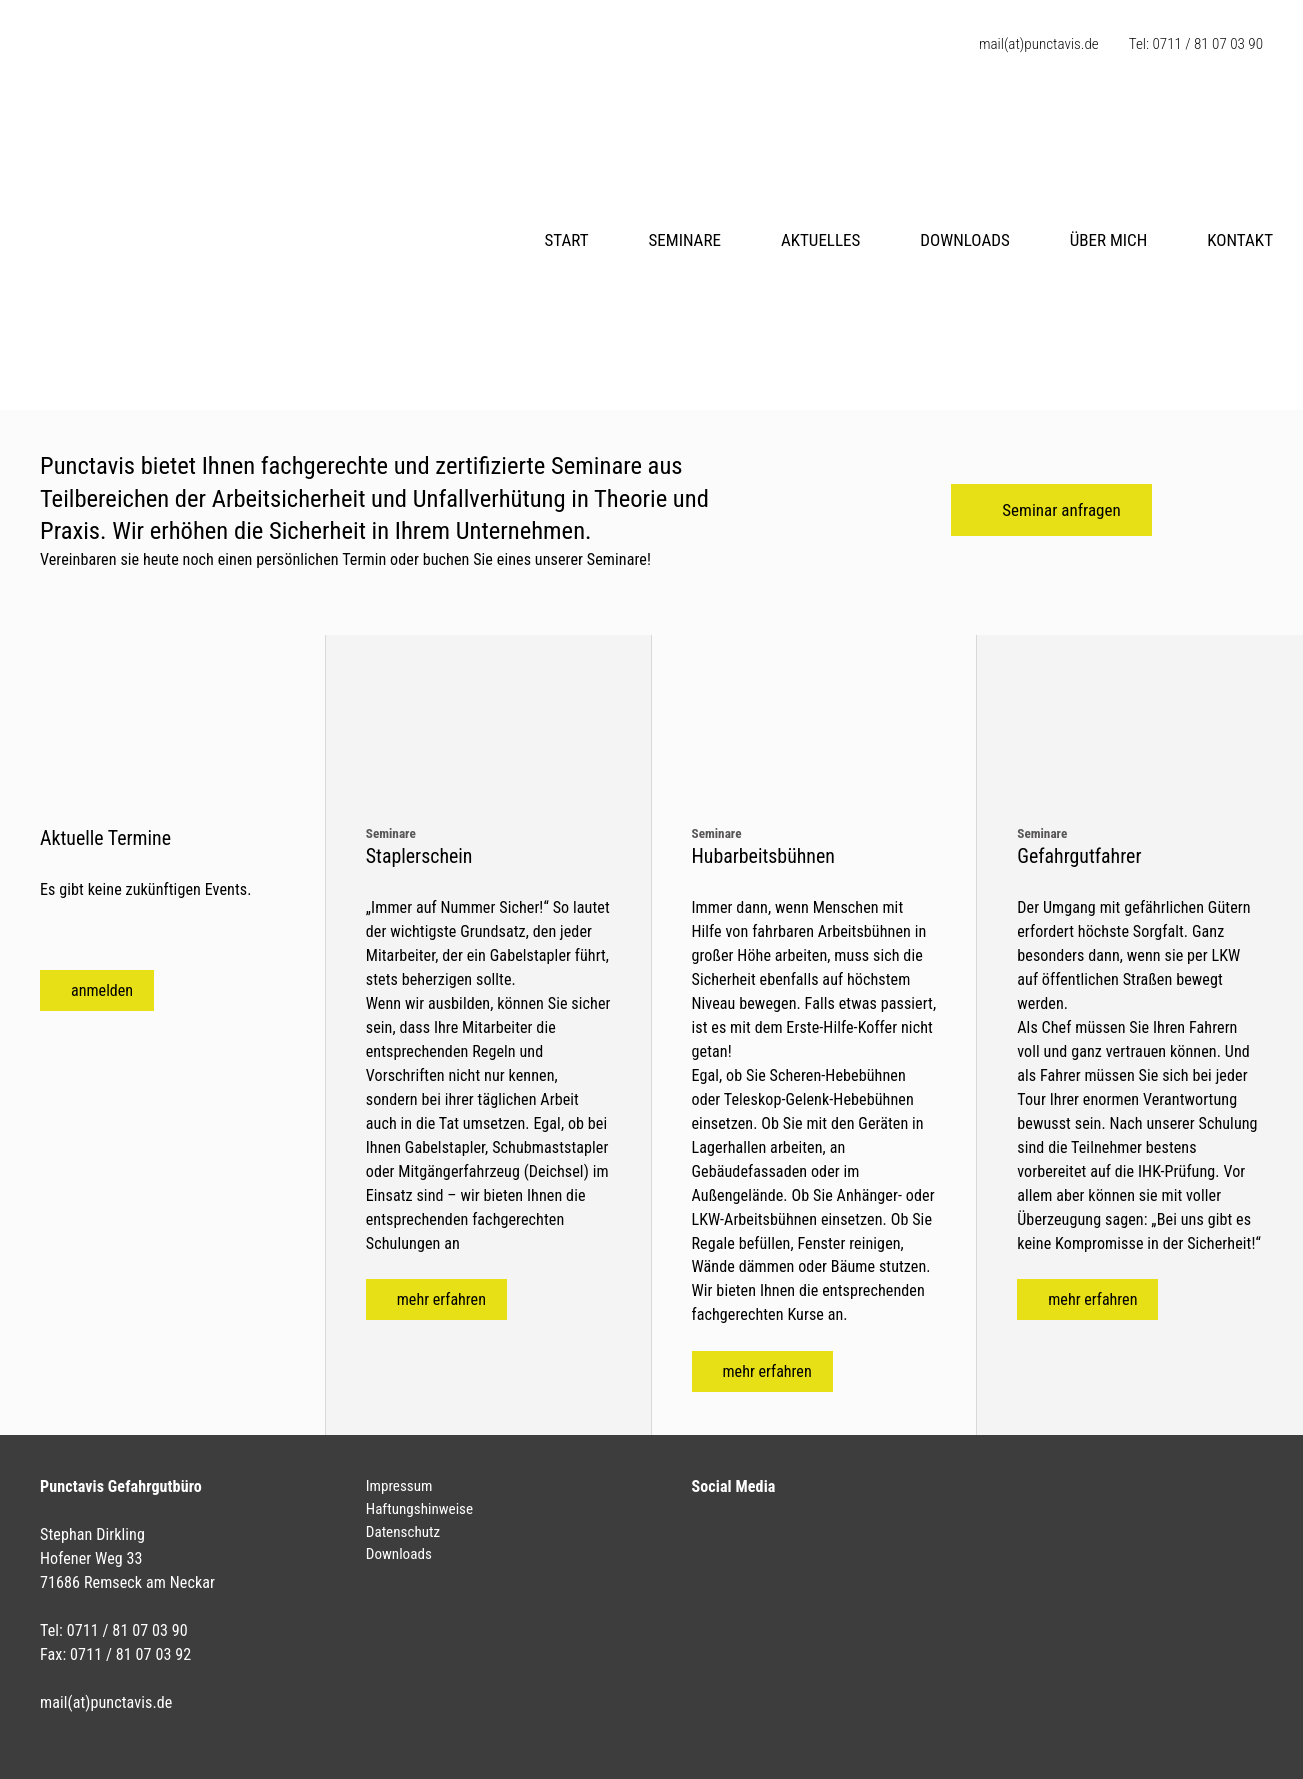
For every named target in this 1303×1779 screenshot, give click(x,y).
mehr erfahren (441, 1299)
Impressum (399, 1486)
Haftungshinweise (419, 1509)
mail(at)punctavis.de (1039, 44)
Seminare (685, 240)
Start (566, 240)
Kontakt (1240, 240)
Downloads (964, 240)
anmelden (102, 990)
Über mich (1109, 240)
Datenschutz (403, 1532)
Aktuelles (820, 240)
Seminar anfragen (1061, 510)
